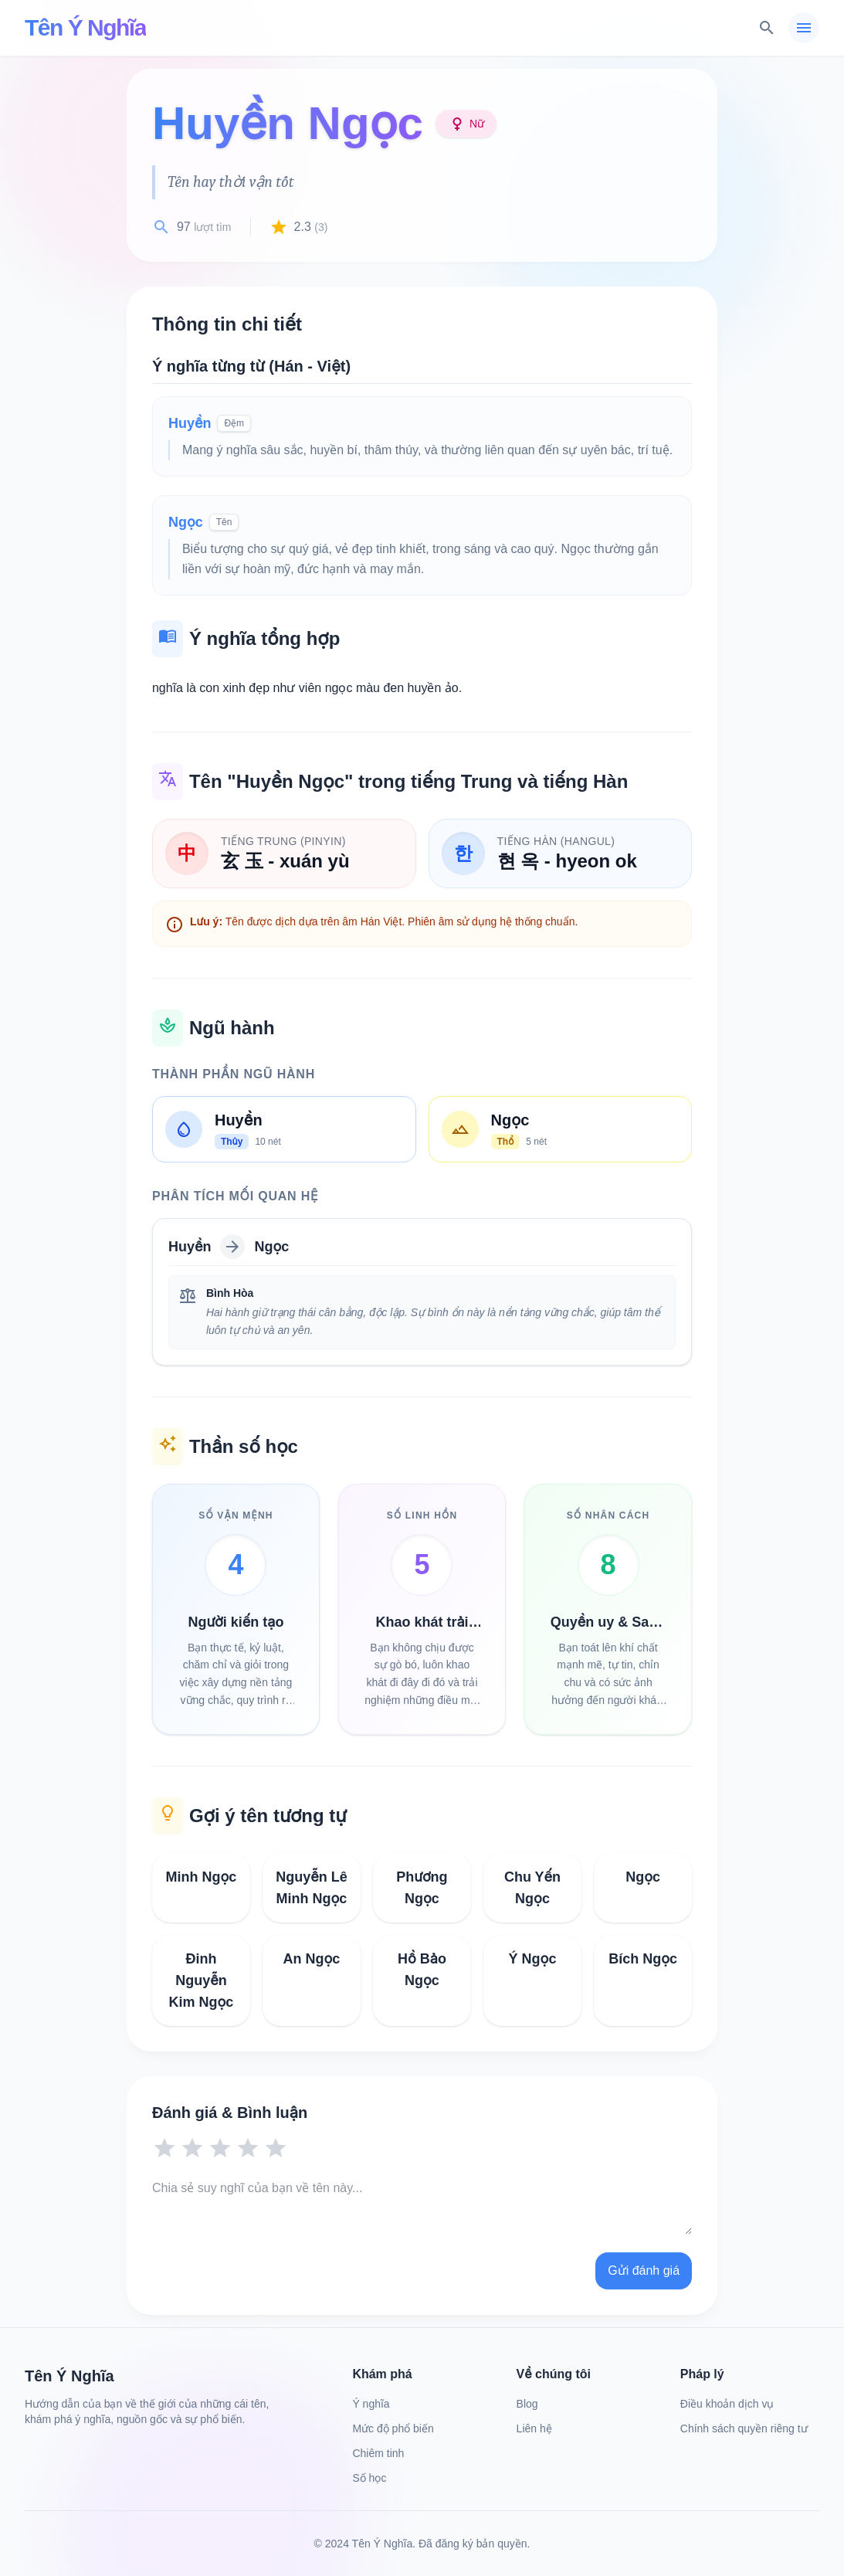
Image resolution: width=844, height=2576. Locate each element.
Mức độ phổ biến (392, 2428)
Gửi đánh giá (644, 2270)
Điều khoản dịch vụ (727, 2404)
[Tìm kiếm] (766, 27)
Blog (527, 2404)
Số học (369, 2478)
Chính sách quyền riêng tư (744, 2428)
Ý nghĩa (370, 2404)
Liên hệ (534, 2428)
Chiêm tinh (378, 2453)
